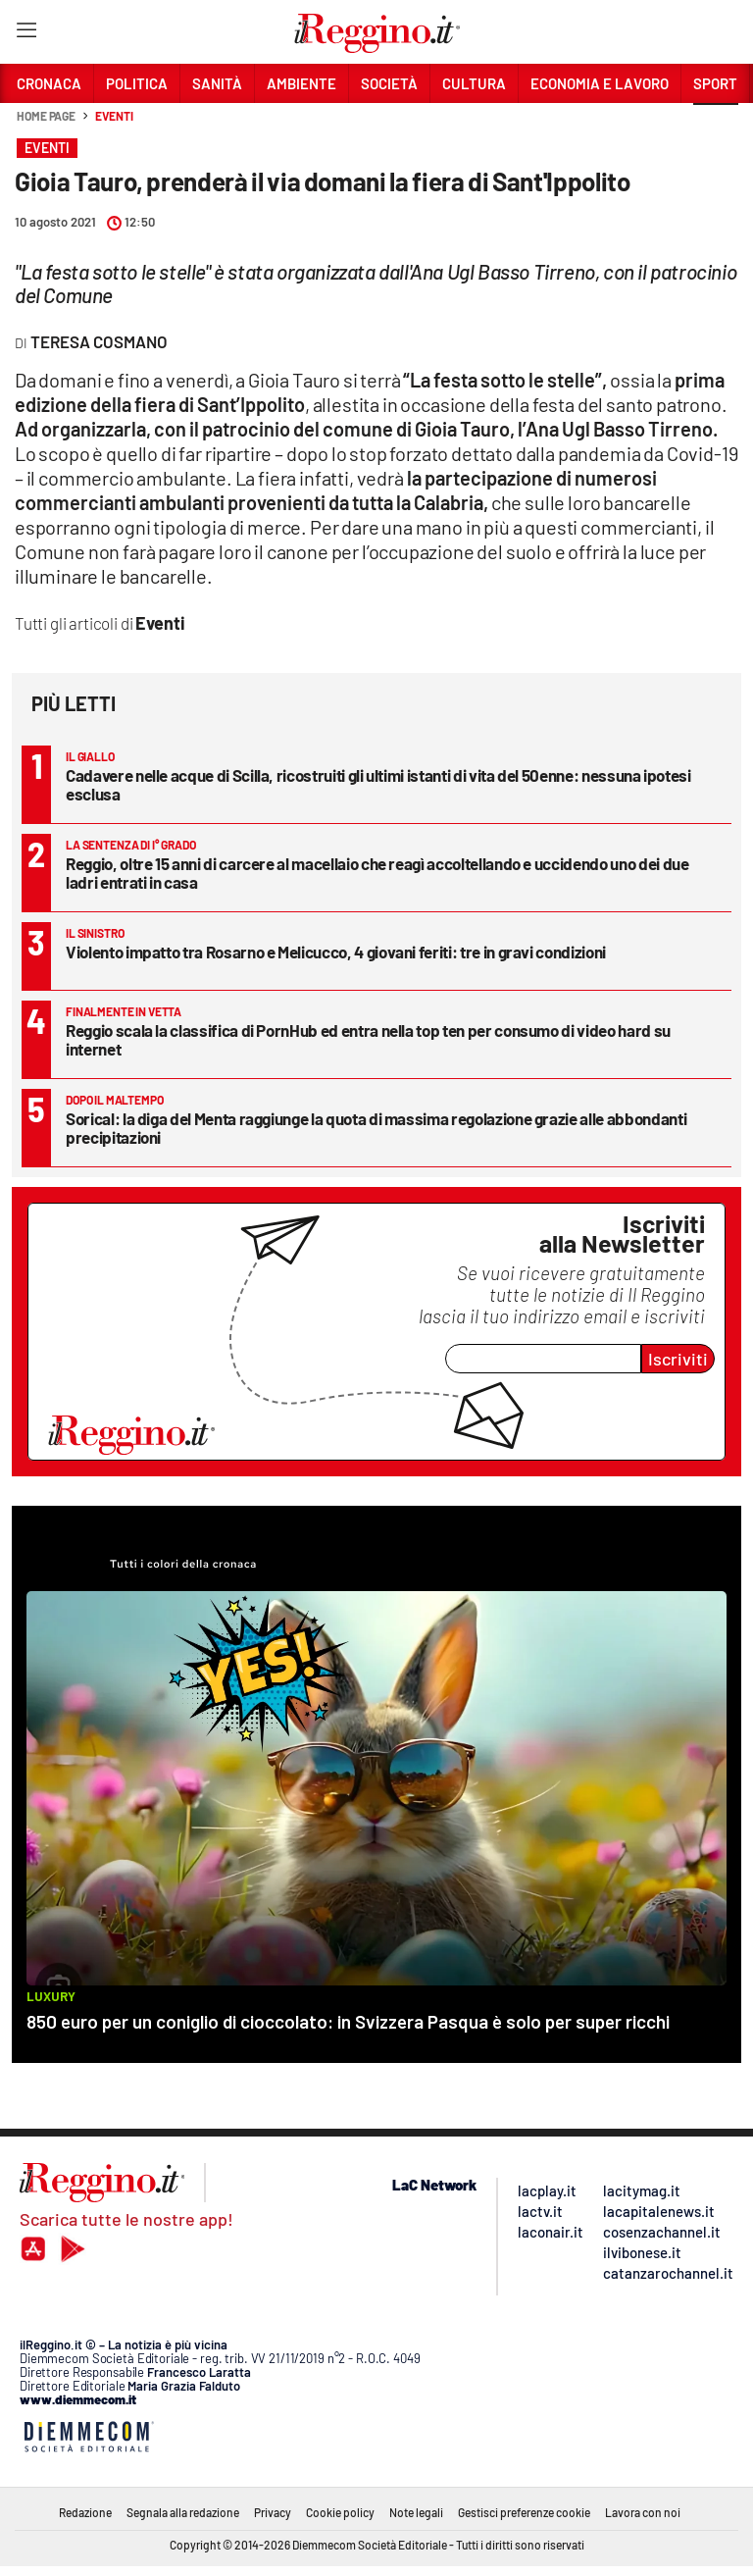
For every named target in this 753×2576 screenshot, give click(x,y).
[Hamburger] (26, 34)
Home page (46, 116)
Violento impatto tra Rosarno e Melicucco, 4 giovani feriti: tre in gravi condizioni (336, 951)
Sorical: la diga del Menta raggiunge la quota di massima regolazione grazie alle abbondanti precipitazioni (376, 1127)
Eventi (113, 116)
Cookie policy (340, 2512)
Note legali (416, 2512)
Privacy (272, 2512)
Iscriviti (678, 1358)
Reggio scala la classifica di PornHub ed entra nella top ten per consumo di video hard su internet (368, 1039)
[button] (715, 126)
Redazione (85, 2512)
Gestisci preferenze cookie (524, 2512)
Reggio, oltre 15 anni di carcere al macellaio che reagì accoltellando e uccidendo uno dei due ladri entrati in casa (377, 872)
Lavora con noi (642, 2512)
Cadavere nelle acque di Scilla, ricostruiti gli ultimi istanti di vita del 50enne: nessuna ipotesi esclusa (378, 784)
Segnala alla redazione (182, 2512)
